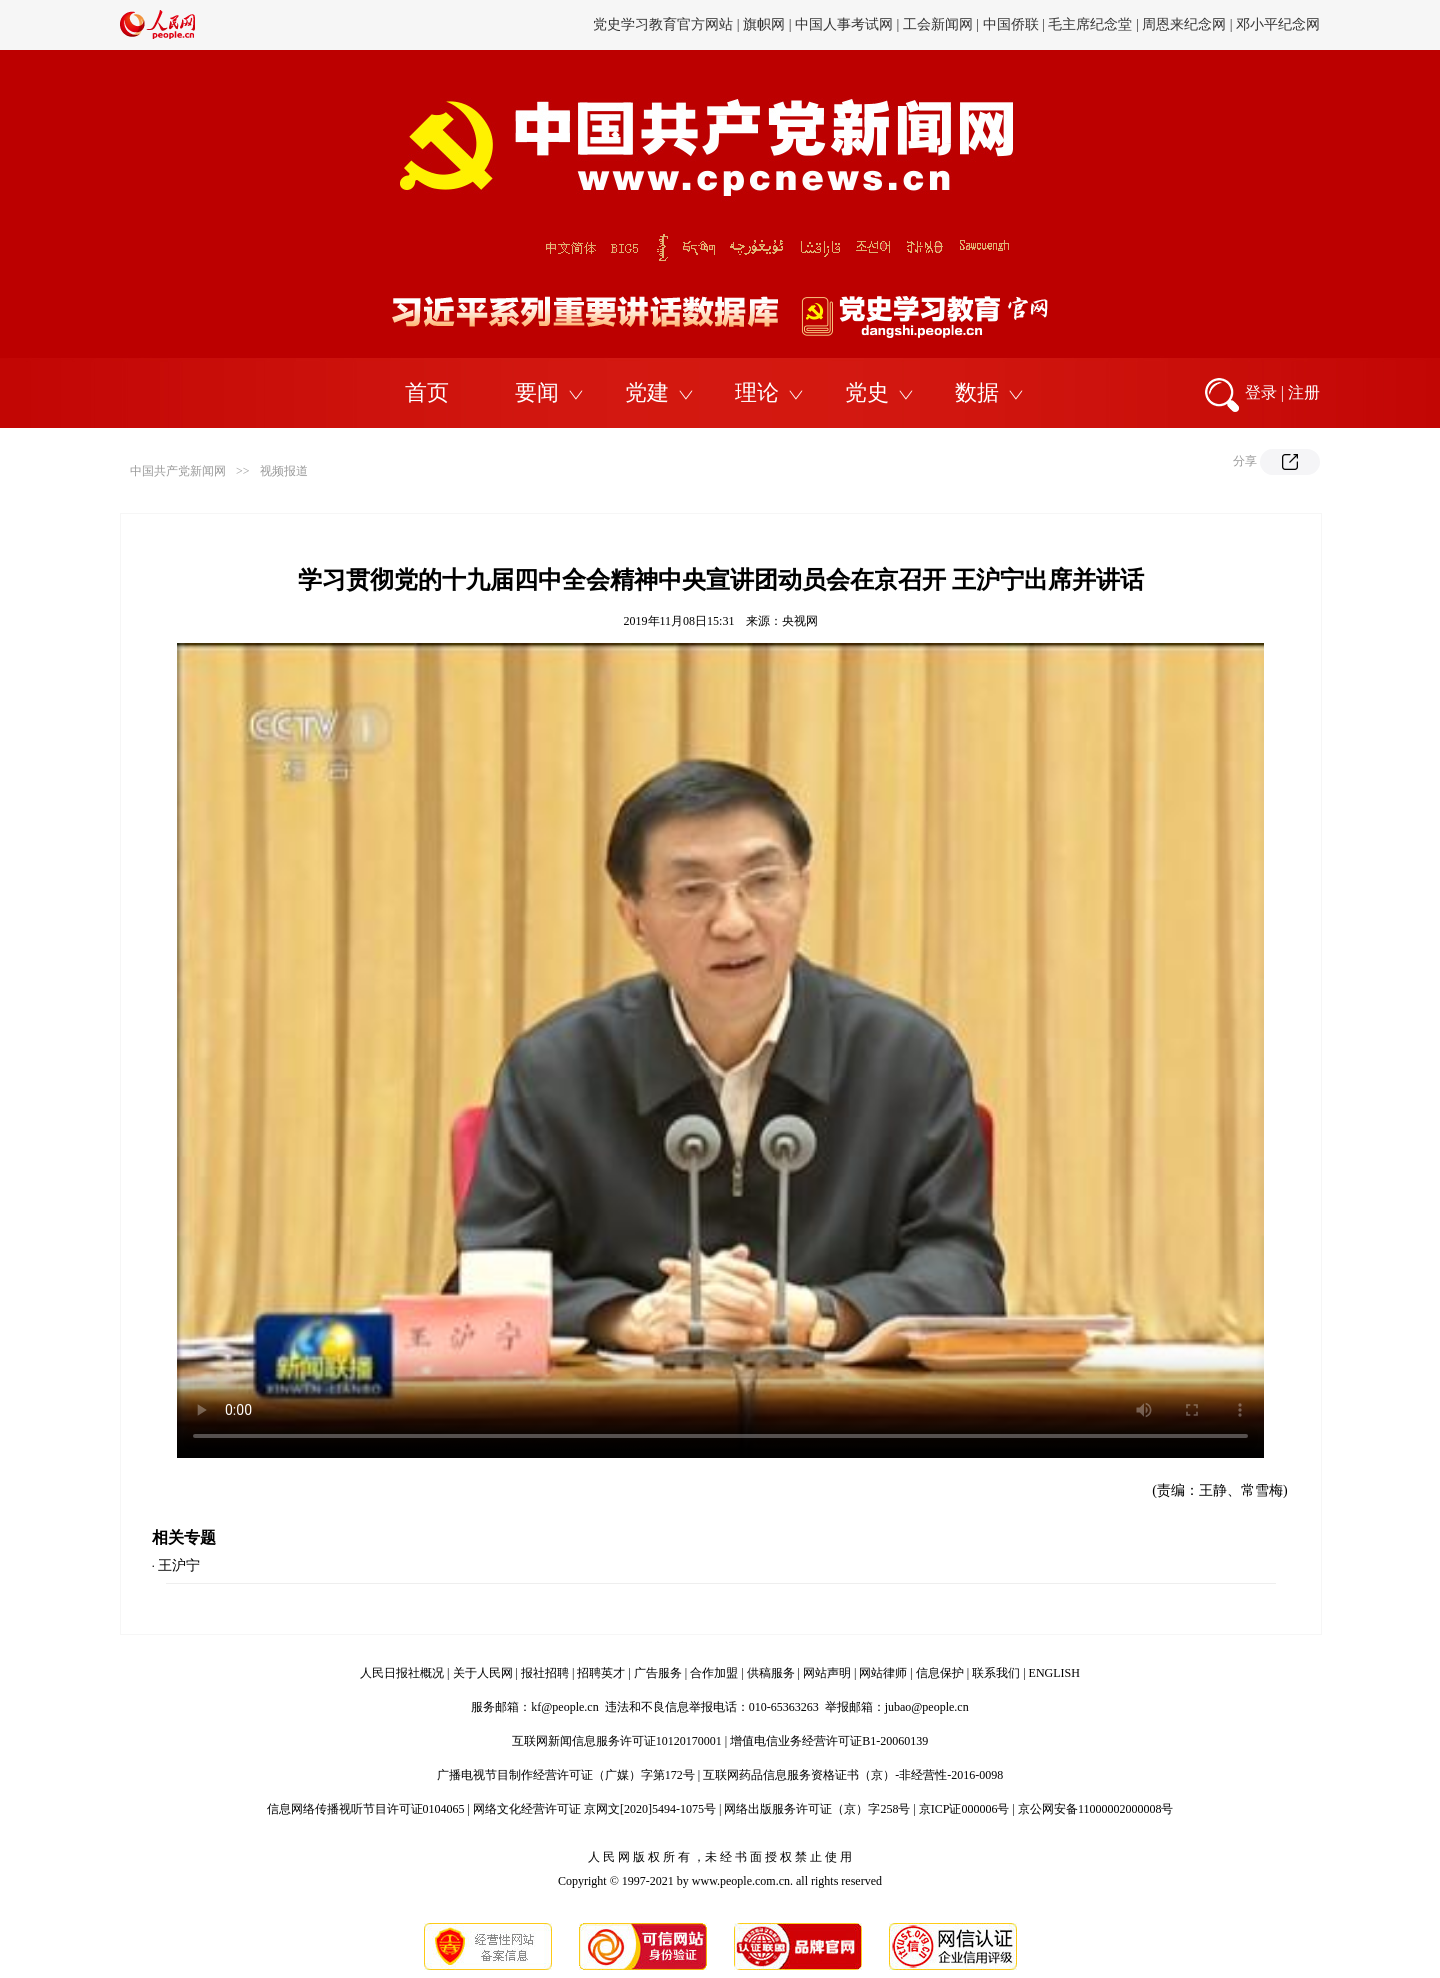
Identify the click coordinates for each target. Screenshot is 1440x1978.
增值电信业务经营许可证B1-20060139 (829, 1741)
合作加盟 (714, 1673)
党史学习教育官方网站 (665, 24)
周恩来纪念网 (1184, 24)
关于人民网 (483, 1673)
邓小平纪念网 (1278, 24)
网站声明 (827, 1673)
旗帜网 (764, 24)
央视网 (800, 621)
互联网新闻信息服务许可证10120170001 (617, 1741)
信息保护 (940, 1673)
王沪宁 (179, 1565)
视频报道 (284, 471)
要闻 (537, 392)
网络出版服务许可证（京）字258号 (817, 1809)
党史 (867, 392)
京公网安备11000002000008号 (1096, 1809)
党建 (647, 392)
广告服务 (658, 1673)
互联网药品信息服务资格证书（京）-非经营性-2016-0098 (853, 1775)
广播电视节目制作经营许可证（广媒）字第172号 (566, 1775)
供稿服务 (771, 1673)
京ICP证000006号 (964, 1809)
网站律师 (883, 1673)
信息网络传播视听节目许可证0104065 (366, 1809)
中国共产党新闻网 (178, 471)
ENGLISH (1054, 1673)
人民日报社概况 (402, 1673)
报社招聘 (545, 1673)
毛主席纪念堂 (1090, 24)
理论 (757, 392)
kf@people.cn (564, 1707)
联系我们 (996, 1673)
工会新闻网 (938, 24)
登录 (1261, 392)
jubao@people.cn (927, 1707)
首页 (427, 392)
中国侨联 (1011, 24)
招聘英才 (601, 1673)
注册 (1304, 392)
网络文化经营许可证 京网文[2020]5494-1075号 (594, 1809)
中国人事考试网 (844, 24)
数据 (977, 392)
